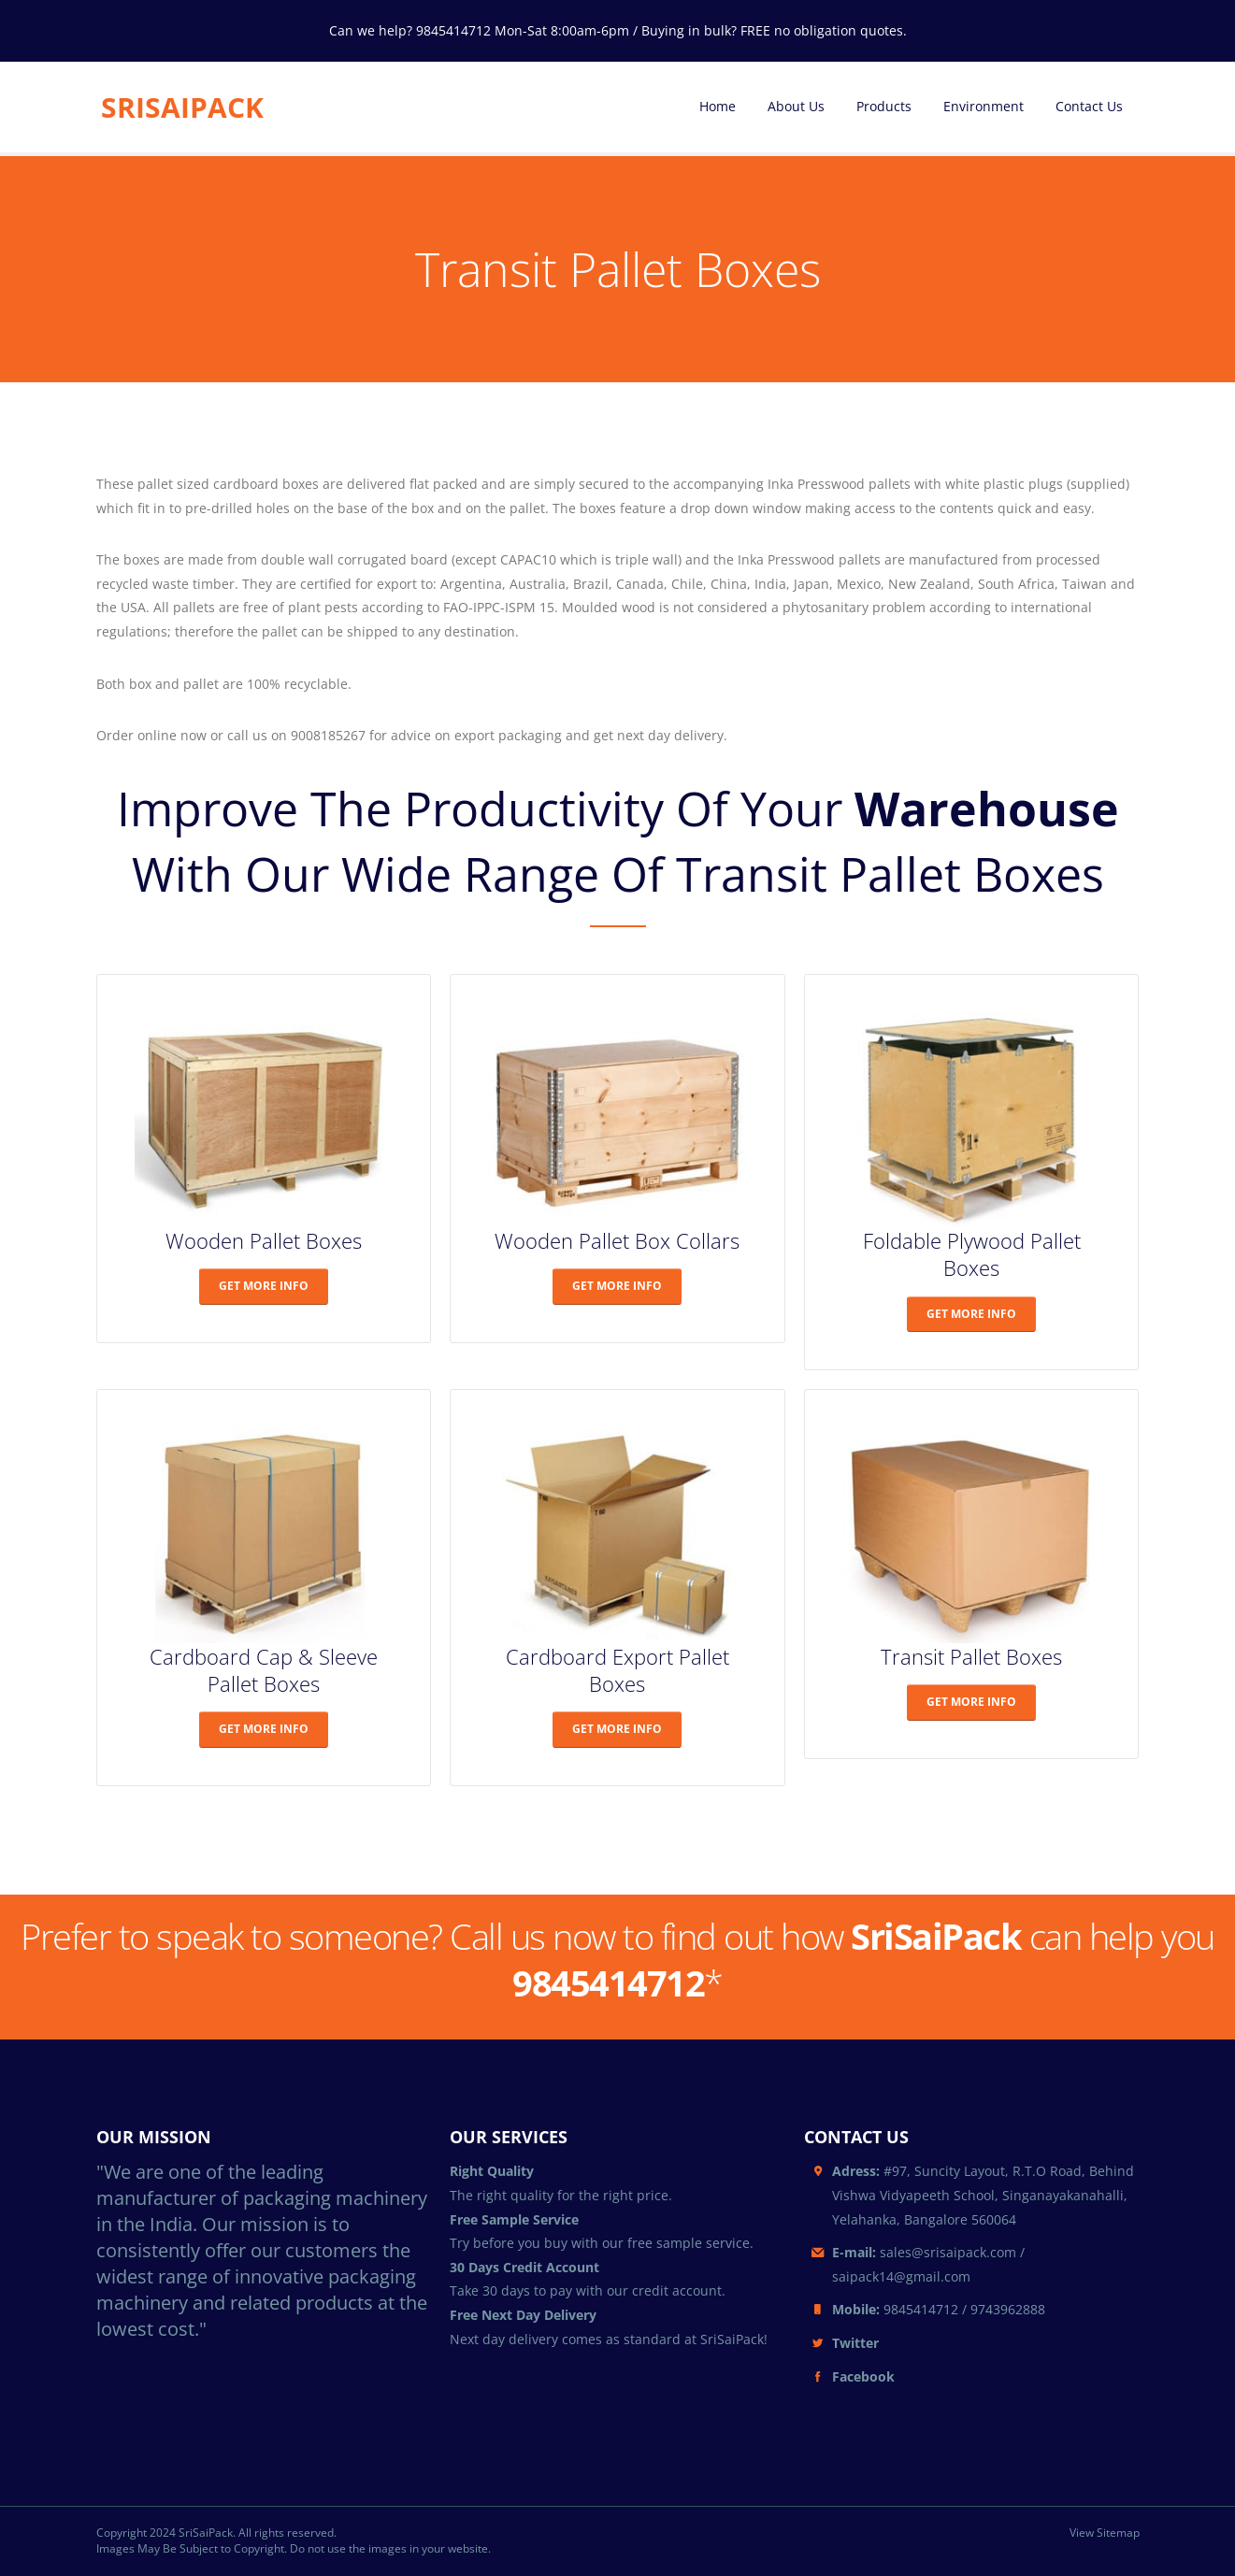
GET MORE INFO (264, 1286)
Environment (983, 106)
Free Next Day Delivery (523, 2315)
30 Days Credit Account (524, 2267)
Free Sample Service (514, 2219)
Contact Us (1089, 106)
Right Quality (492, 2171)
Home (717, 106)
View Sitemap (1105, 2533)
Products (884, 106)
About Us (796, 106)
